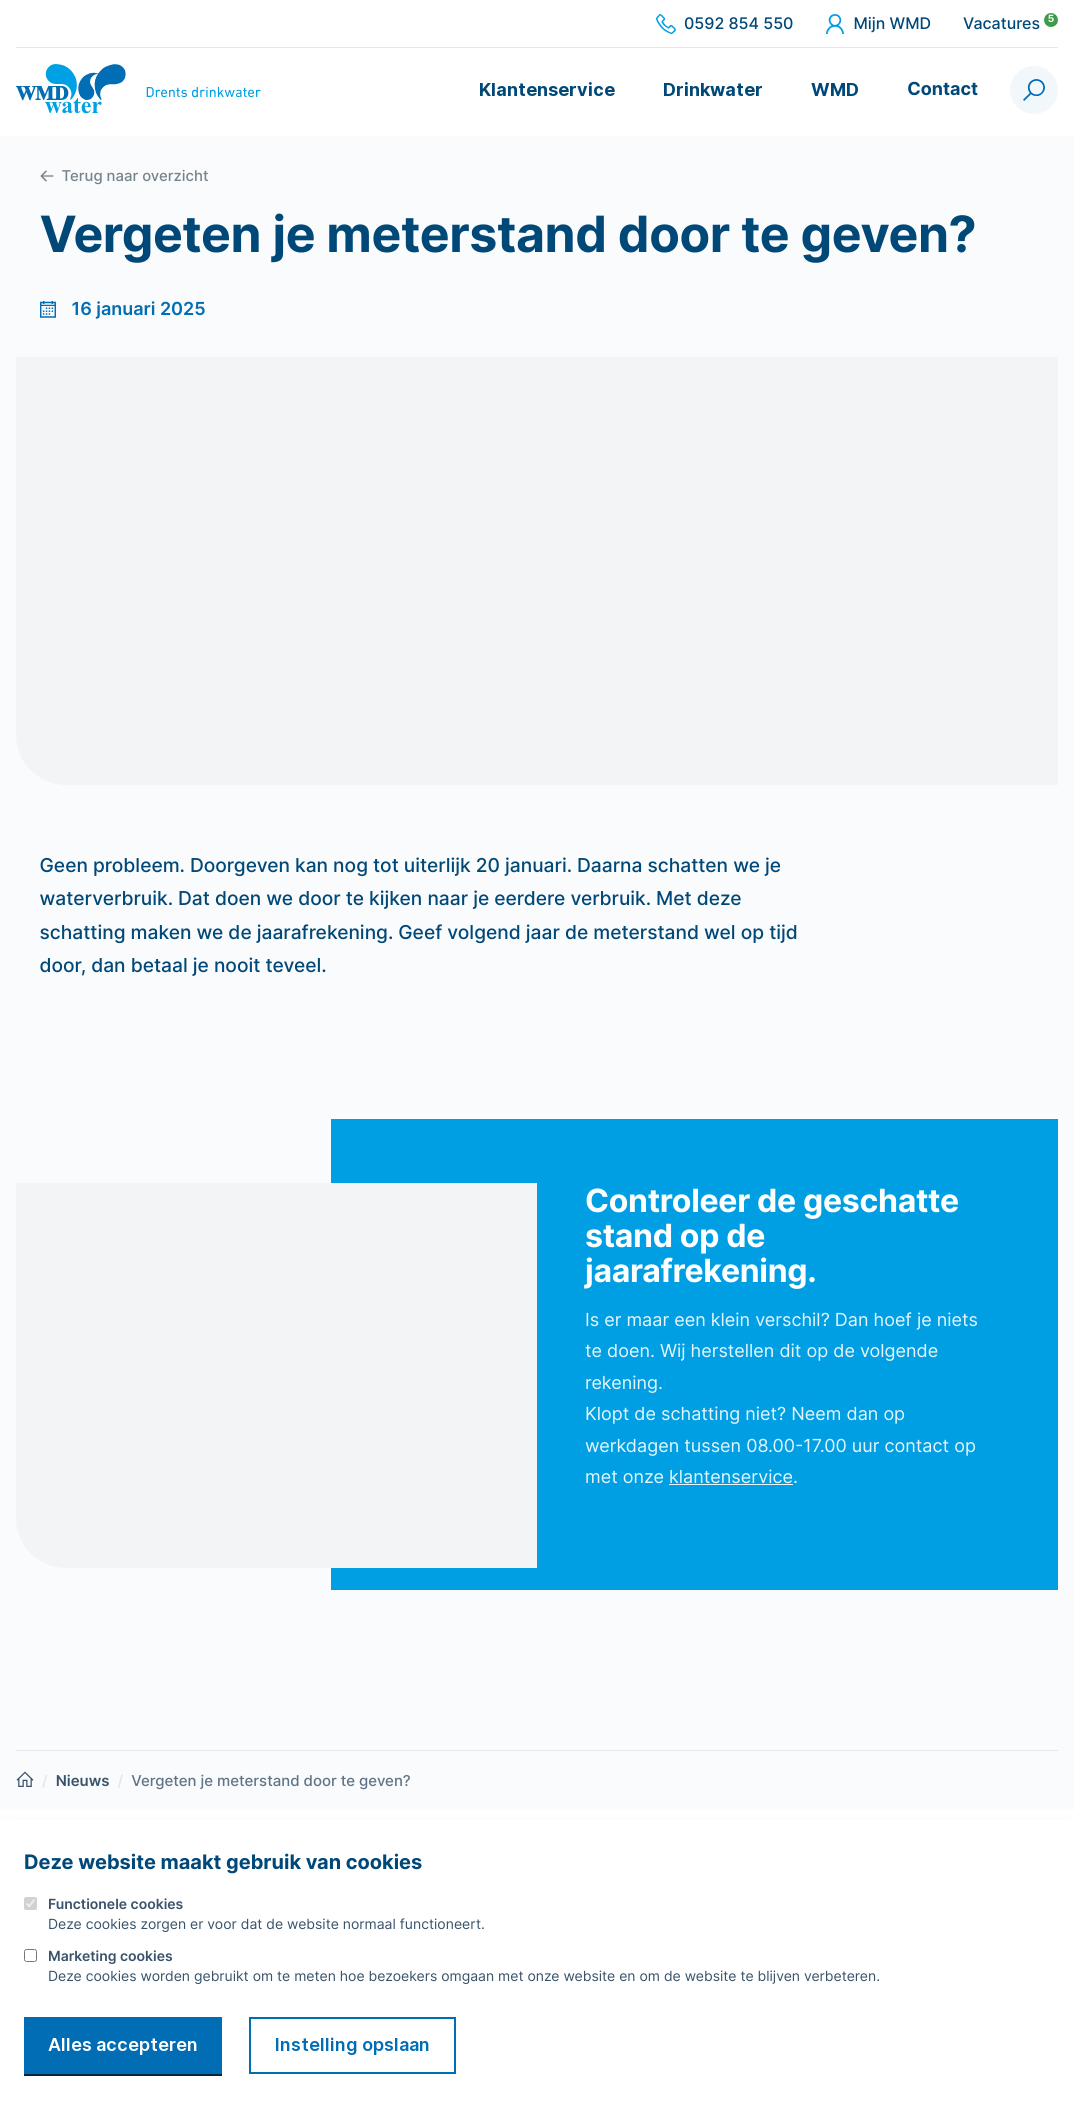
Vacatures (1010, 24)
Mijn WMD (878, 24)
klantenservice (731, 1477)
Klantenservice (547, 89)
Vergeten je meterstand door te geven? (271, 1780)
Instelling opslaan (352, 2044)
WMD (835, 89)
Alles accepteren (123, 2044)
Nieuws (83, 1780)
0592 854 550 (724, 24)
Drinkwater (713, 89)
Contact (942, 89)
